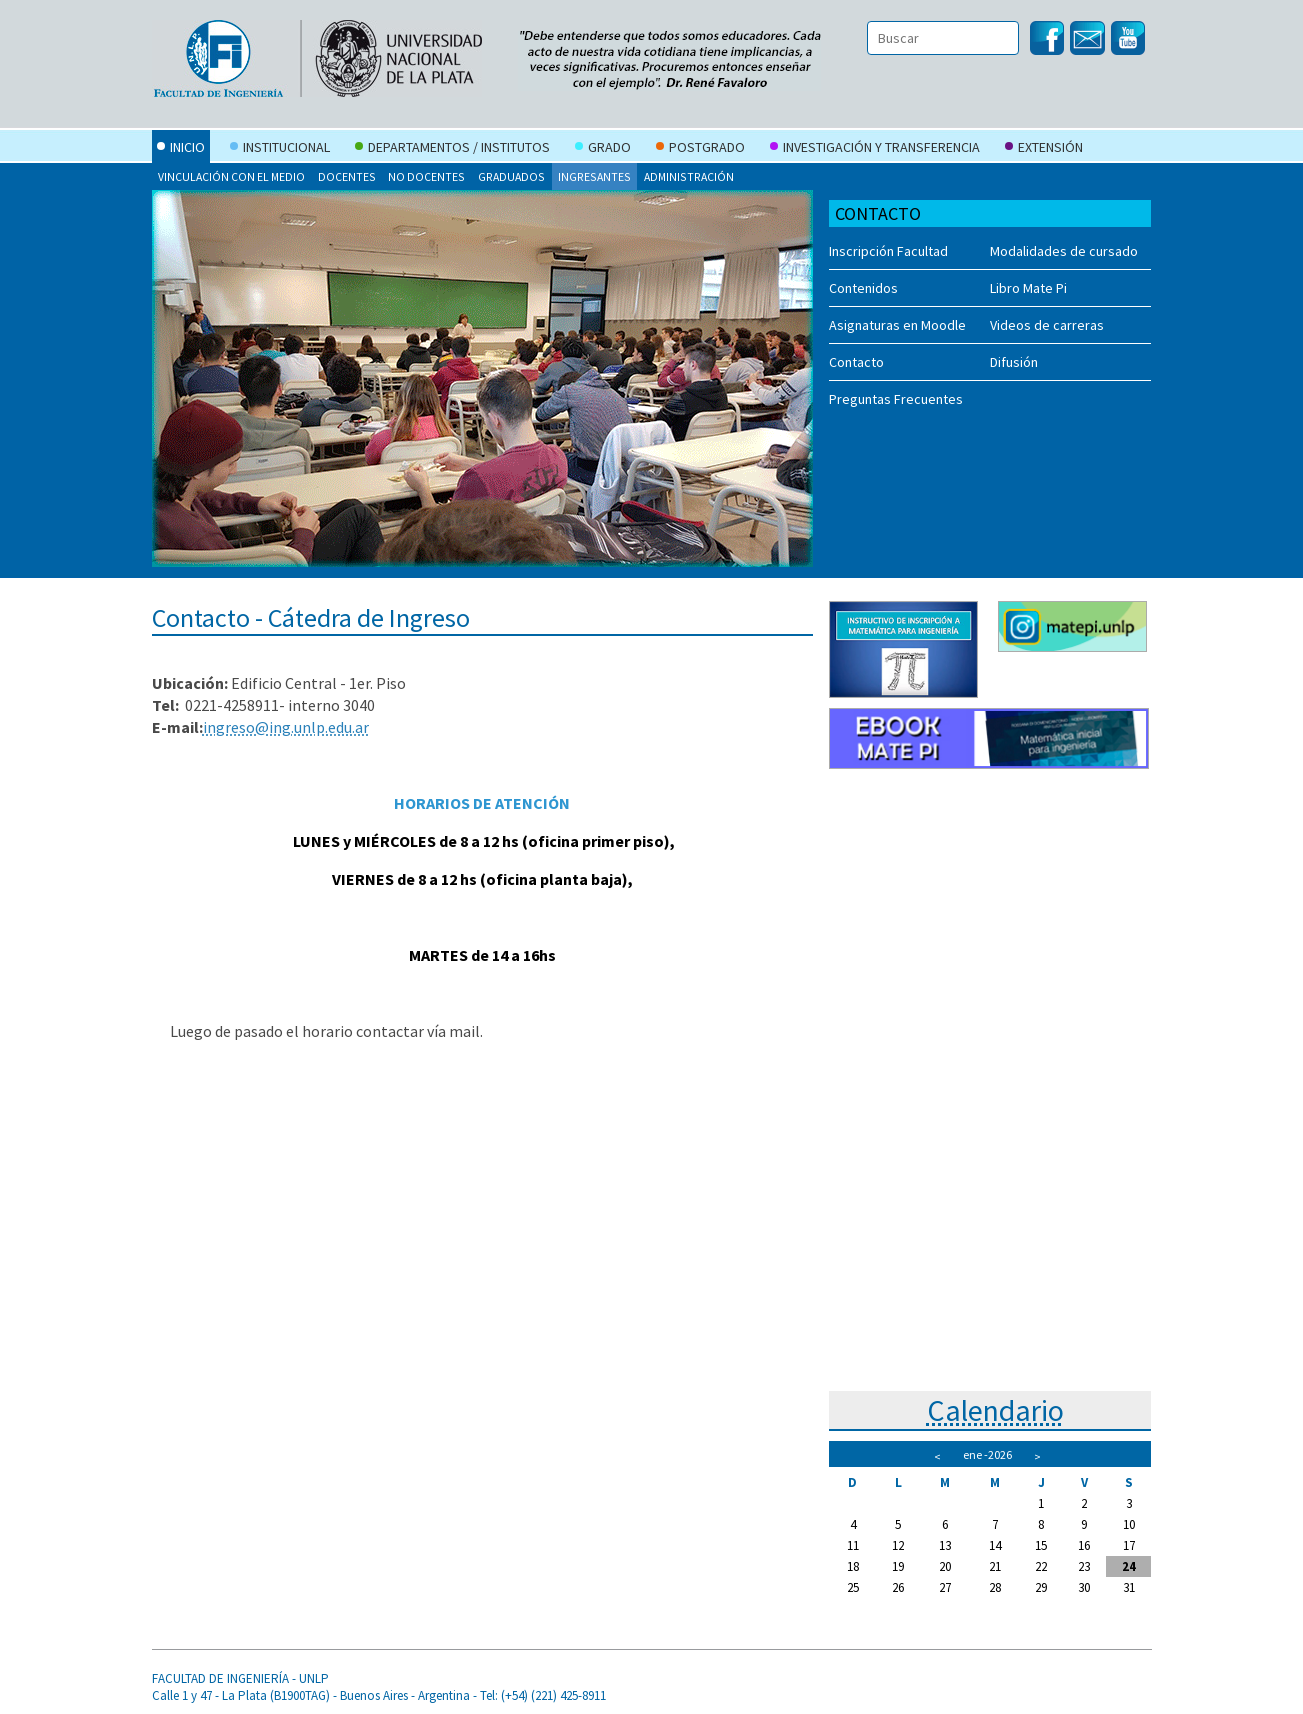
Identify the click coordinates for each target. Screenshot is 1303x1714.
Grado (603, 149)
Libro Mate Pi (1028, 288)
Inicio (181, 149)
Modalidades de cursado (1064, 251)
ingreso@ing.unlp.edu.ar (286, 727)
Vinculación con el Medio (231, 176)
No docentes (426, 176)
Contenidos (863, 288)
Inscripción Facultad (888, 251)
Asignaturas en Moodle (897, 325)
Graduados (511, 176)
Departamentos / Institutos (452, 149)
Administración (689, 176)
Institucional (280, 149)
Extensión (1044, 149)
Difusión (1014, 362)
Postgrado (700, 149)
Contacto (856, 362)
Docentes (347, 176)
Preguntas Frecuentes (896, 399)
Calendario (995, 1410)
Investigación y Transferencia (875, 149)
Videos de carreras (1047, 325)
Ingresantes (594, 176)
